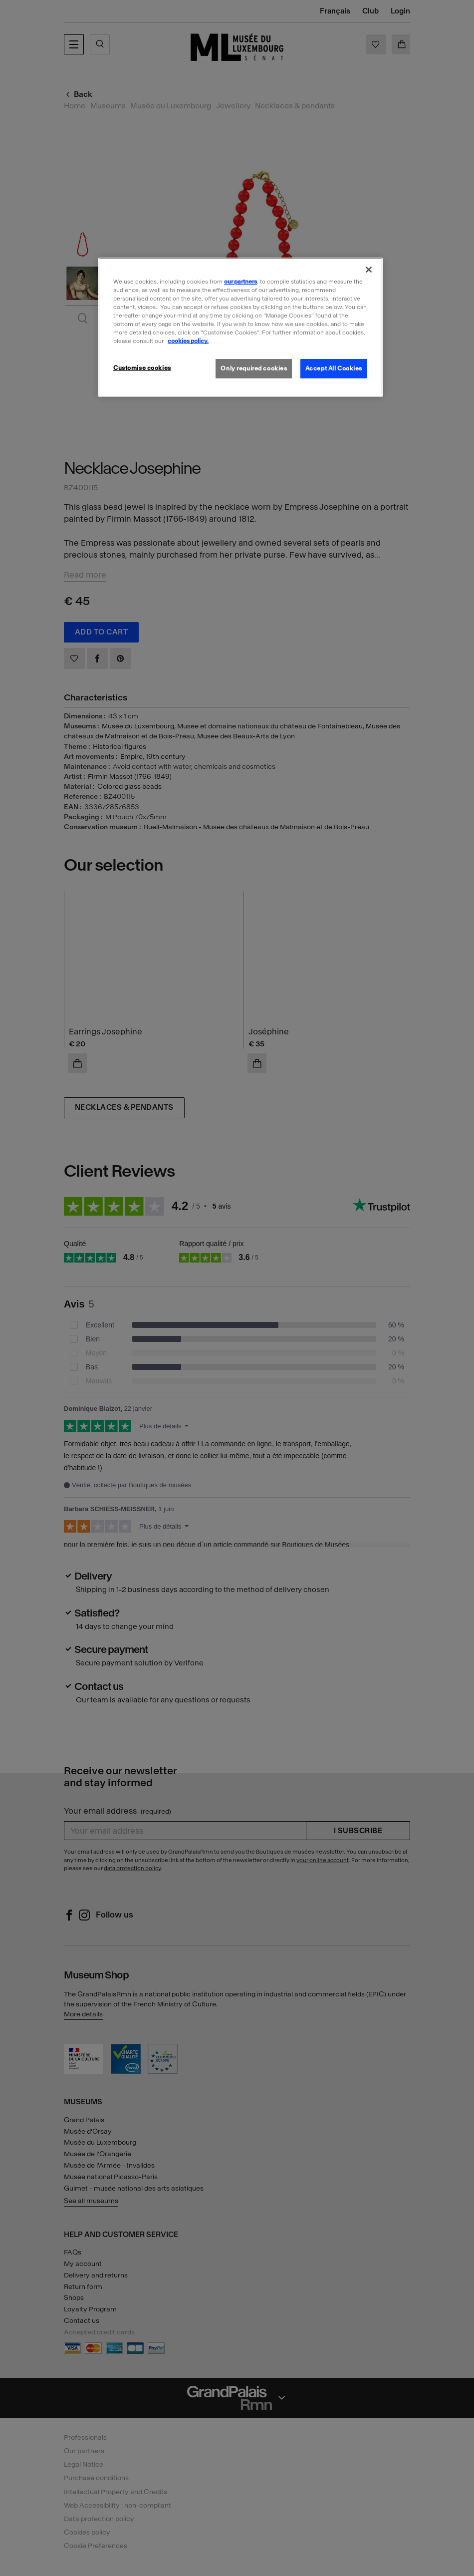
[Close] (369, 270)
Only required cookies (254, 368)
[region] (240, 327)
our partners (240, 282)
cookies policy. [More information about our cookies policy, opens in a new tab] (188, 341)
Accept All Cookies (333, 368)
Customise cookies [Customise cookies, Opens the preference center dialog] (142, 368)
